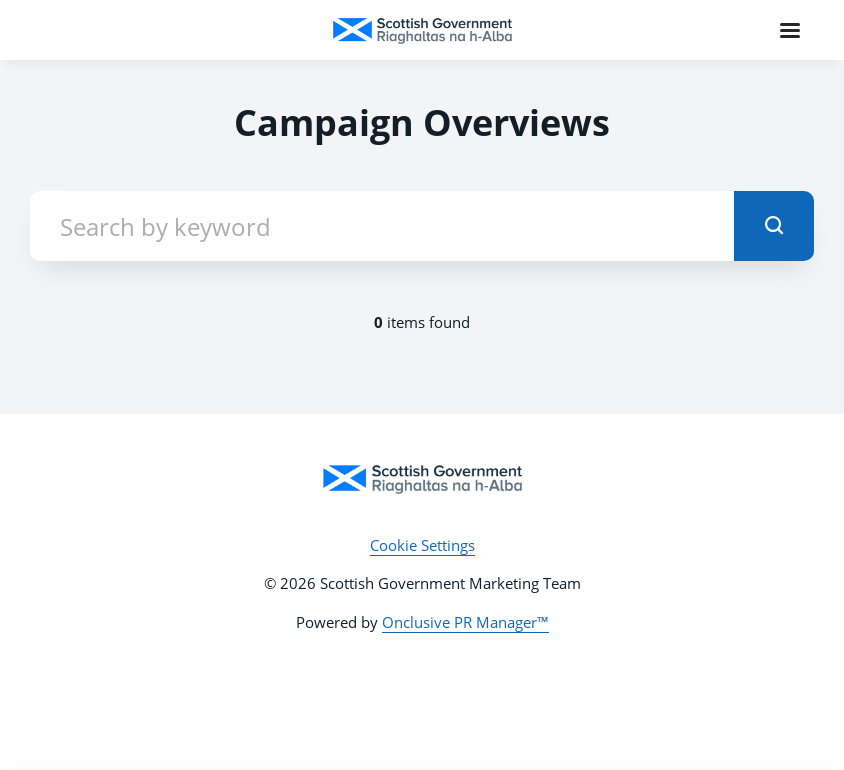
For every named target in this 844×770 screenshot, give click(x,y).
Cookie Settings (422, 545)
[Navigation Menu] (790, 30)
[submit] (774, 226)
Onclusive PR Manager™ (465, 622)
